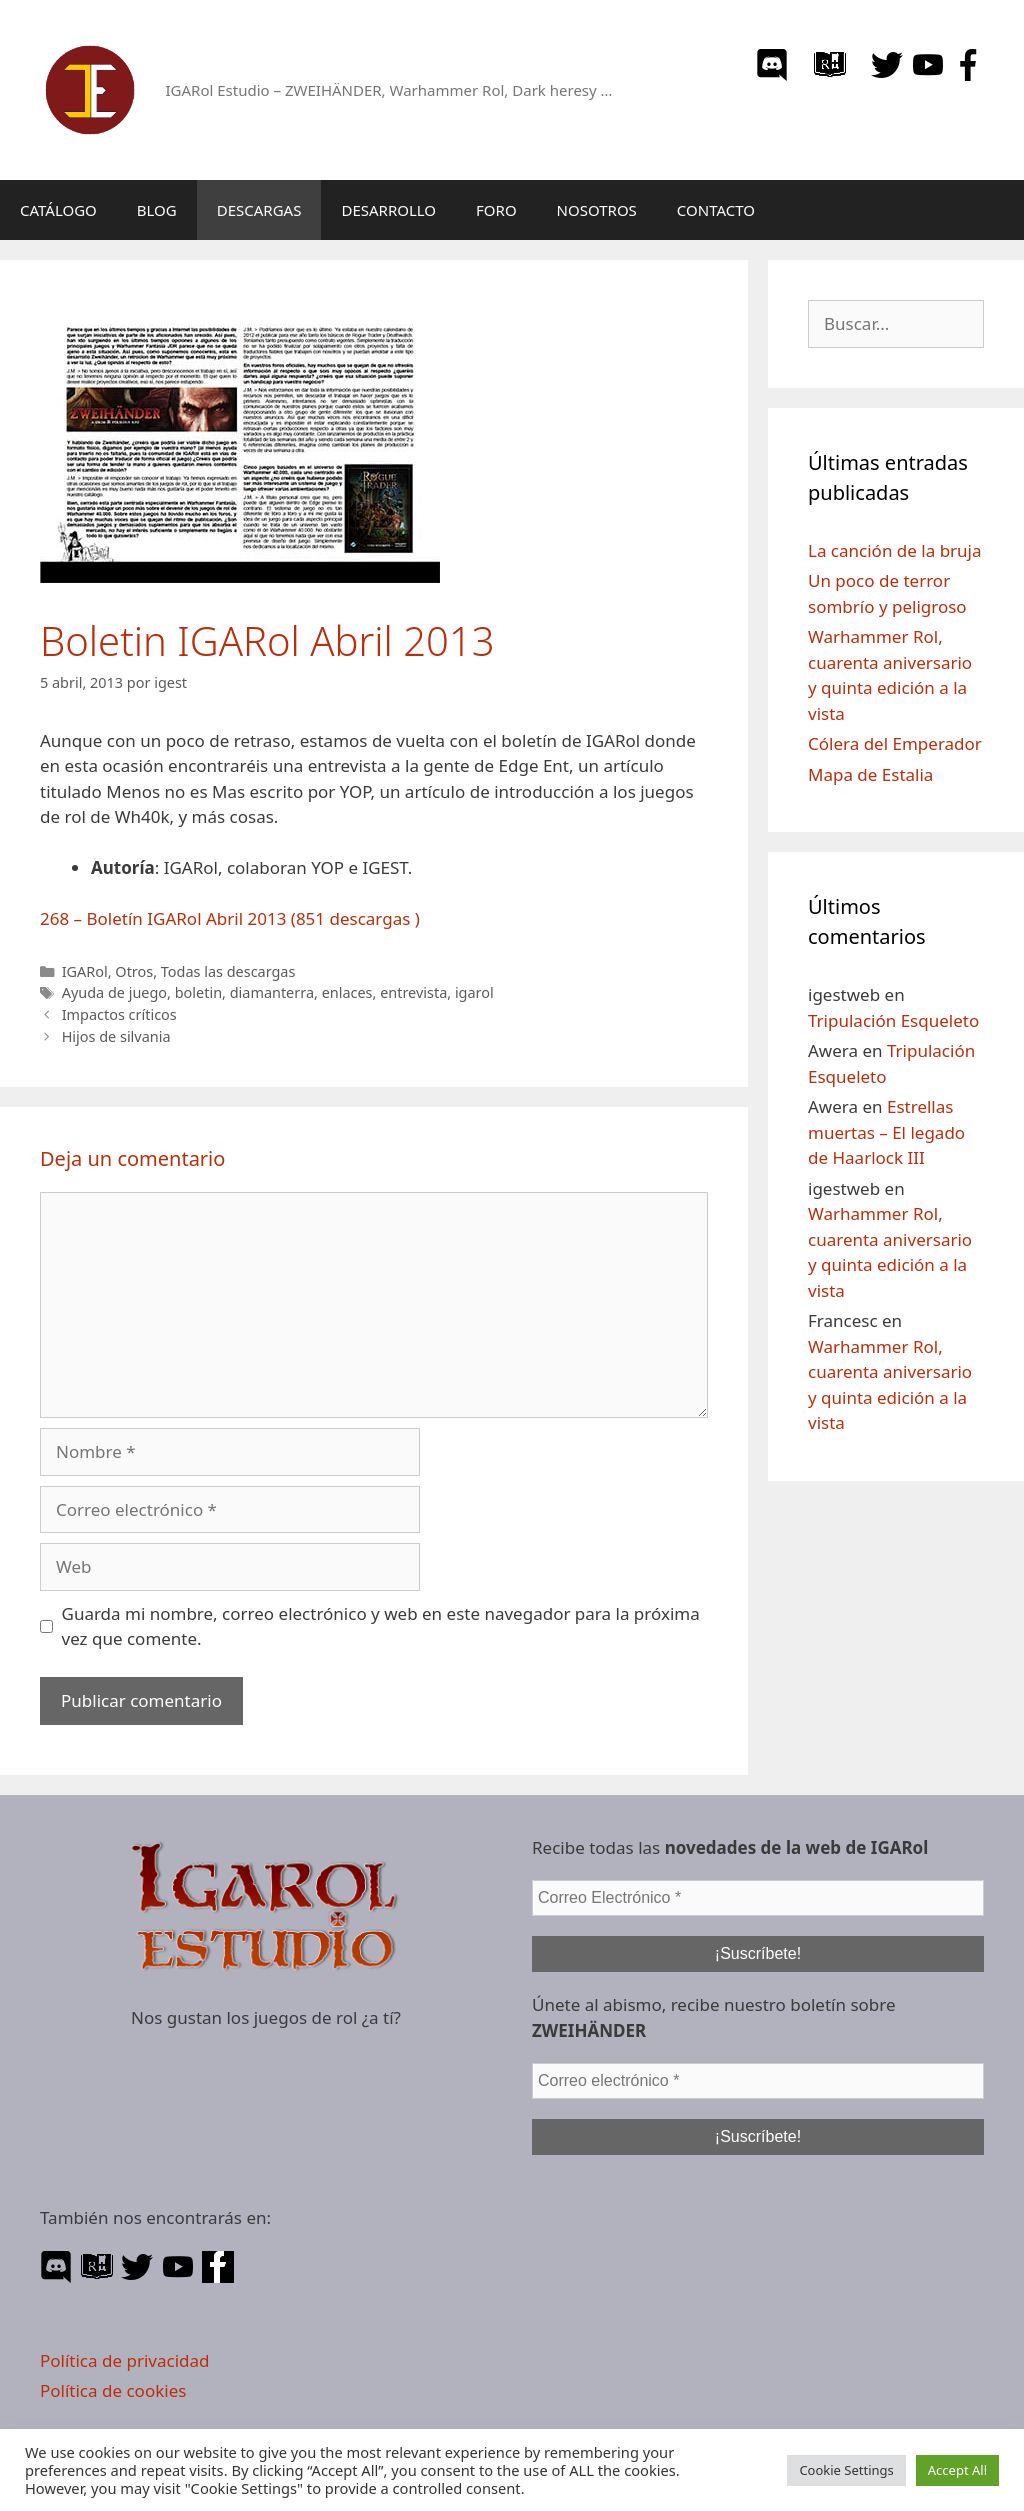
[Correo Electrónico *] (758, 1898)
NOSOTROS (597, 210)
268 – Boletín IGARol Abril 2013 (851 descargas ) (230, 918)
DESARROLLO (388, 210)
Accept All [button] (957, 2470)
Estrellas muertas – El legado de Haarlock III (886, 1132)
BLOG (157, 210)
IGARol (85, 971)
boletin (198, 992)
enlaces (347, 992)
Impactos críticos (119, 1014)
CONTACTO (716, 210)
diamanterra (272, 992)
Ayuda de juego (114, 992)
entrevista (413, 992)
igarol (474, 992)
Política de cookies (113, 2390)
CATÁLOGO (58, 210)
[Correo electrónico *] (758, 2081)
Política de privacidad (124, 2360)
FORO (496, 210)
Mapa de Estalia (870, 774)
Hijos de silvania (116, 1036)
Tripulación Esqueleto (893, 1020)
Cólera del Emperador (895, 743)
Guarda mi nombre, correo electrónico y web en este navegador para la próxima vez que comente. (381, 1626)
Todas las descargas (228, 971)
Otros (134, 971)
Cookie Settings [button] (846, 2470)
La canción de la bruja (895, 550)
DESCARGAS (259, 210)
